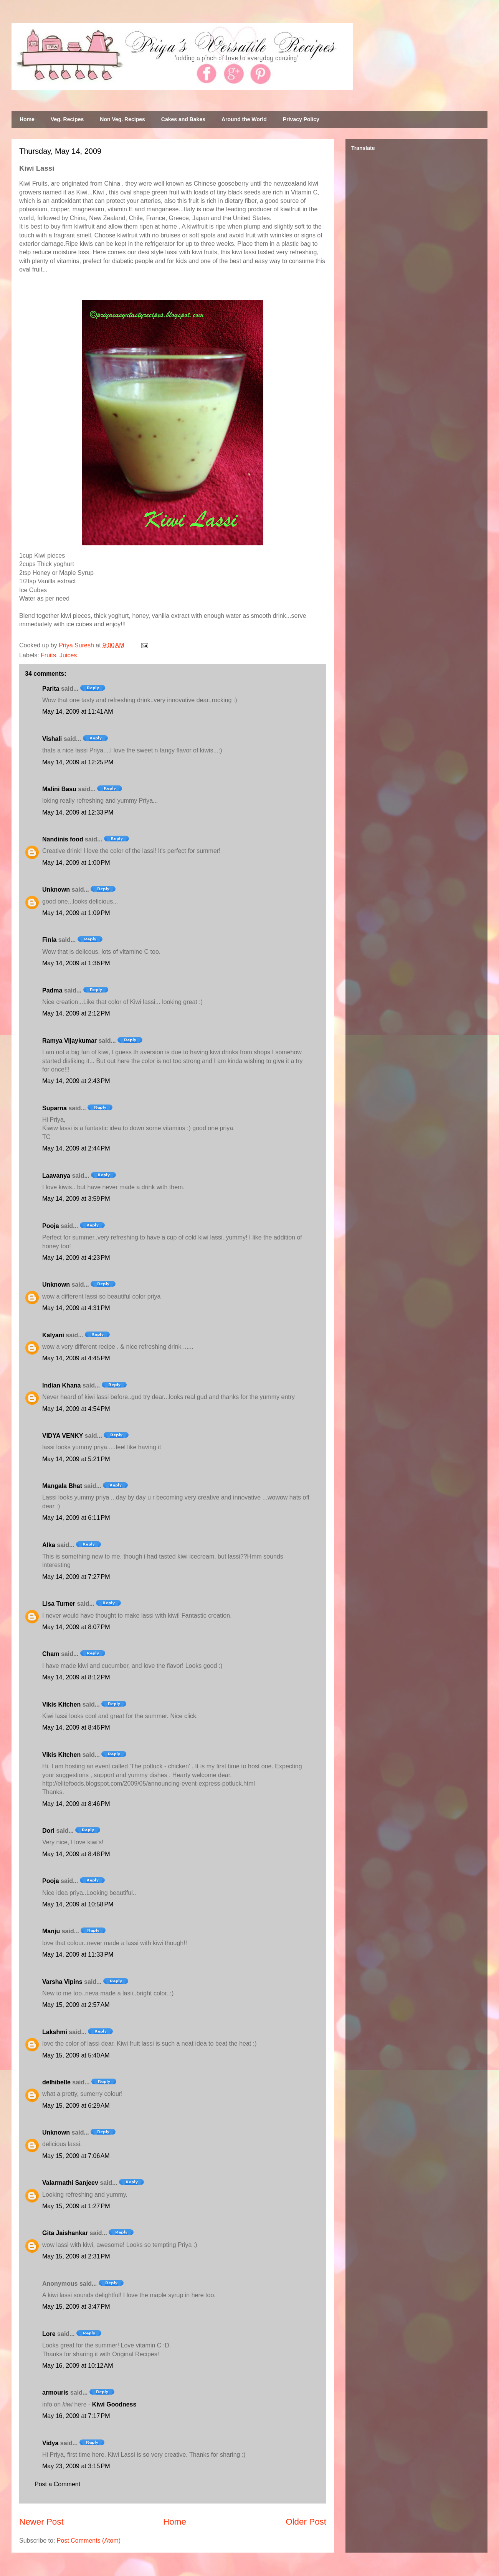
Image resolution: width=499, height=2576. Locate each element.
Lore (49, 2334)
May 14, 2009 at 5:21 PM (76, 1459)
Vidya (50, 2443)
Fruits (48, 655)
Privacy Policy (301, 119)
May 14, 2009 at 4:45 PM (76, 1358)
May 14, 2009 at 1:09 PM (76, 913)
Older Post (306, 2522)
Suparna (54, 1108)
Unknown (56, 889)
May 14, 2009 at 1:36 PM (76, 963)
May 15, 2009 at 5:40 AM (76, 2055)
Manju (51, 1931)
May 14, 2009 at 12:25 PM (77, 762)
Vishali (52, 739)
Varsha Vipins (62, 1981)
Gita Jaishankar (65, 2233)
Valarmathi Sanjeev (70, 2182)
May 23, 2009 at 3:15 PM (76, 2466)
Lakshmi (54, 2032)
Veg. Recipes (67, 119)
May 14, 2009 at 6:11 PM (76, 1517)
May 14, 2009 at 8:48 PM (76, 1854)
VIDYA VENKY (62, 1435)
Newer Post (41, 2522)
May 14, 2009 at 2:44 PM (76, 1148)
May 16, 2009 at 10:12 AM (77, 2365)
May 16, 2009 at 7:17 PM (76, 2416)
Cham (50, 1654)
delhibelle (56, 2082)
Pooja (50, 1226)
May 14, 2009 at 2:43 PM (76, 1081)
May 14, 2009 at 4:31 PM (76, 1308)
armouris (55, 2392)
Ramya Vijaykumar (69, 1040)
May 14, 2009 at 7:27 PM (76, 1577)
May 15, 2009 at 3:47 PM (76, 2306)
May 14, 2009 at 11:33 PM (77, 1954)
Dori (48, 1830)
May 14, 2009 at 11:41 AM (77, 711)
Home (27, 119)
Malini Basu (59, 789)
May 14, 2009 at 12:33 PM (77, 812)
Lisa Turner (58, 1603)
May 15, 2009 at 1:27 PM (76, 2206)
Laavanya (56, 1175)
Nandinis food (62, 839)
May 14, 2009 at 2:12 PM (76, 1013)
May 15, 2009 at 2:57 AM (76, 2005)
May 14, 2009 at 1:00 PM (76, 862)
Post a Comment (57, 2484)
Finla (49, 940)
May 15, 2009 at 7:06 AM (76, 2156)
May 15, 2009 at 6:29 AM (76, 2105)
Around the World (244, 119)
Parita (50, 688)
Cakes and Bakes (183, 119)
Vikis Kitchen (61, 1704)
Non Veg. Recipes (122, 119)
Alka (48, 1545)
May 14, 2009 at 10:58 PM (77, 1904)
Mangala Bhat (62, 1486)
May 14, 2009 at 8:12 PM (76, 1677)
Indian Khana (61, 1385)
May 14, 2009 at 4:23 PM (76, 1257)
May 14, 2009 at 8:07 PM (76, 1627)
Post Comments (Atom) (89, 2540)
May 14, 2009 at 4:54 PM (76, 1409)
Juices (68, 655)
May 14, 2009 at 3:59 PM (76, 1198)
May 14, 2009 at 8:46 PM (76, 1727)
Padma (52, 990)
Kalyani (53, 1335)
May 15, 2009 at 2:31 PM (76, 2256)
